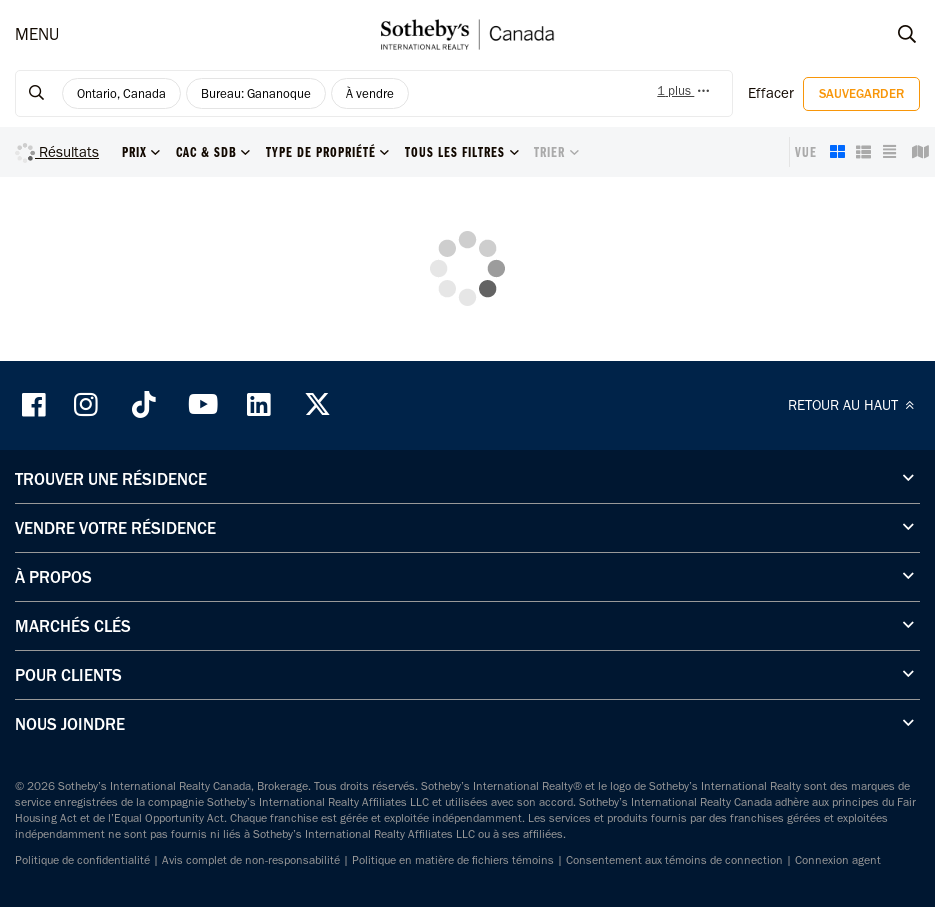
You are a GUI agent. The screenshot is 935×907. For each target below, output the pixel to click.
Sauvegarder (861, 93)
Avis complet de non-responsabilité (251, 860)
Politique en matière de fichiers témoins (453, 860)
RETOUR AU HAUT (854, 405)
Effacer (771, 93)
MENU (37, 34)
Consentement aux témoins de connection (674, 860)
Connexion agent (838, 860)
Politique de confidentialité (82, 860)
